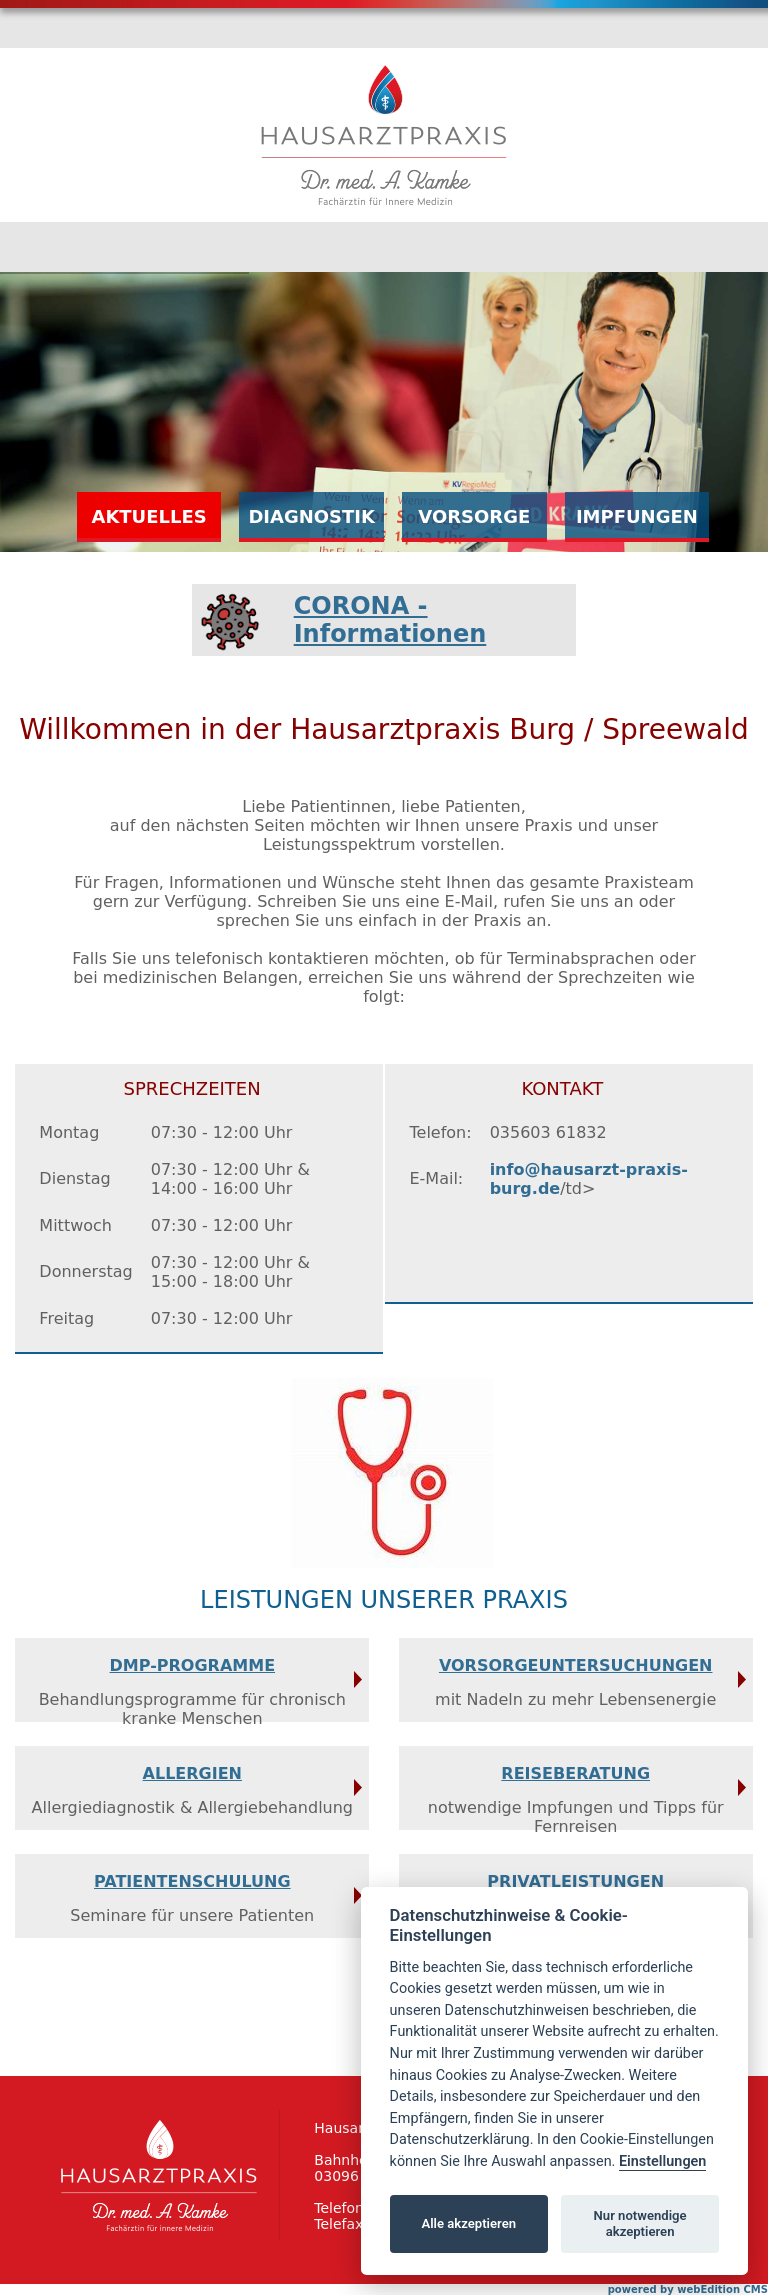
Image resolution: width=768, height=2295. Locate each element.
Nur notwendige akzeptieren (640, 2223)
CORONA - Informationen (390, 620)
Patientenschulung (192, 1881)
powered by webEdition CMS (688, 2289)
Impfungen (637, 516)
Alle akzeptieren (468, 2223)
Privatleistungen (575, 1881)
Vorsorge (474, 516)
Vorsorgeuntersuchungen (576, 1665)
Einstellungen (662, 2161)
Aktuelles (148, 516)
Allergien (192, 1773)
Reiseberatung (575, 1773)
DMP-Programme (193, 1665)
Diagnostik (311, 516)
